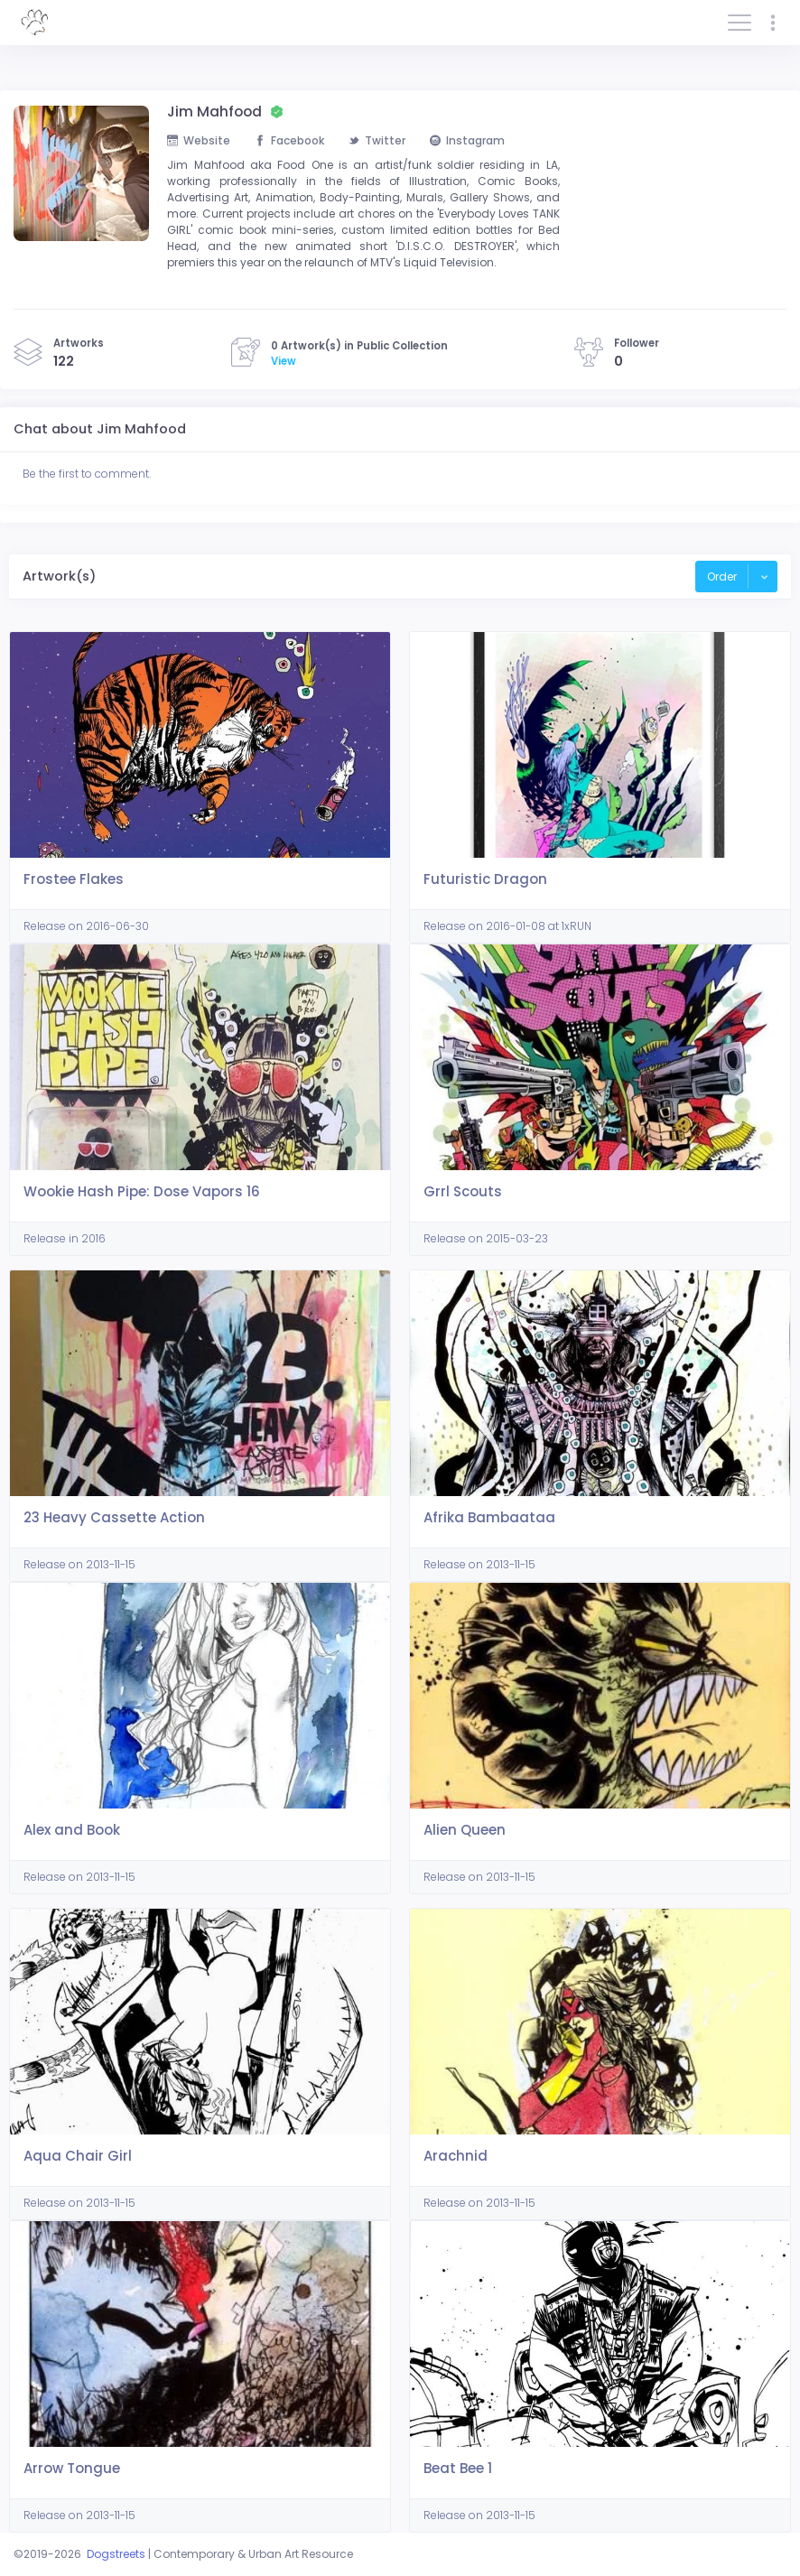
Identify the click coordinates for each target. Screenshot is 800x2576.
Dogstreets (116, 2554)
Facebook (289, 140)
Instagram (467, 140)
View (283, 361)
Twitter (377, 140)
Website (198, 140)
